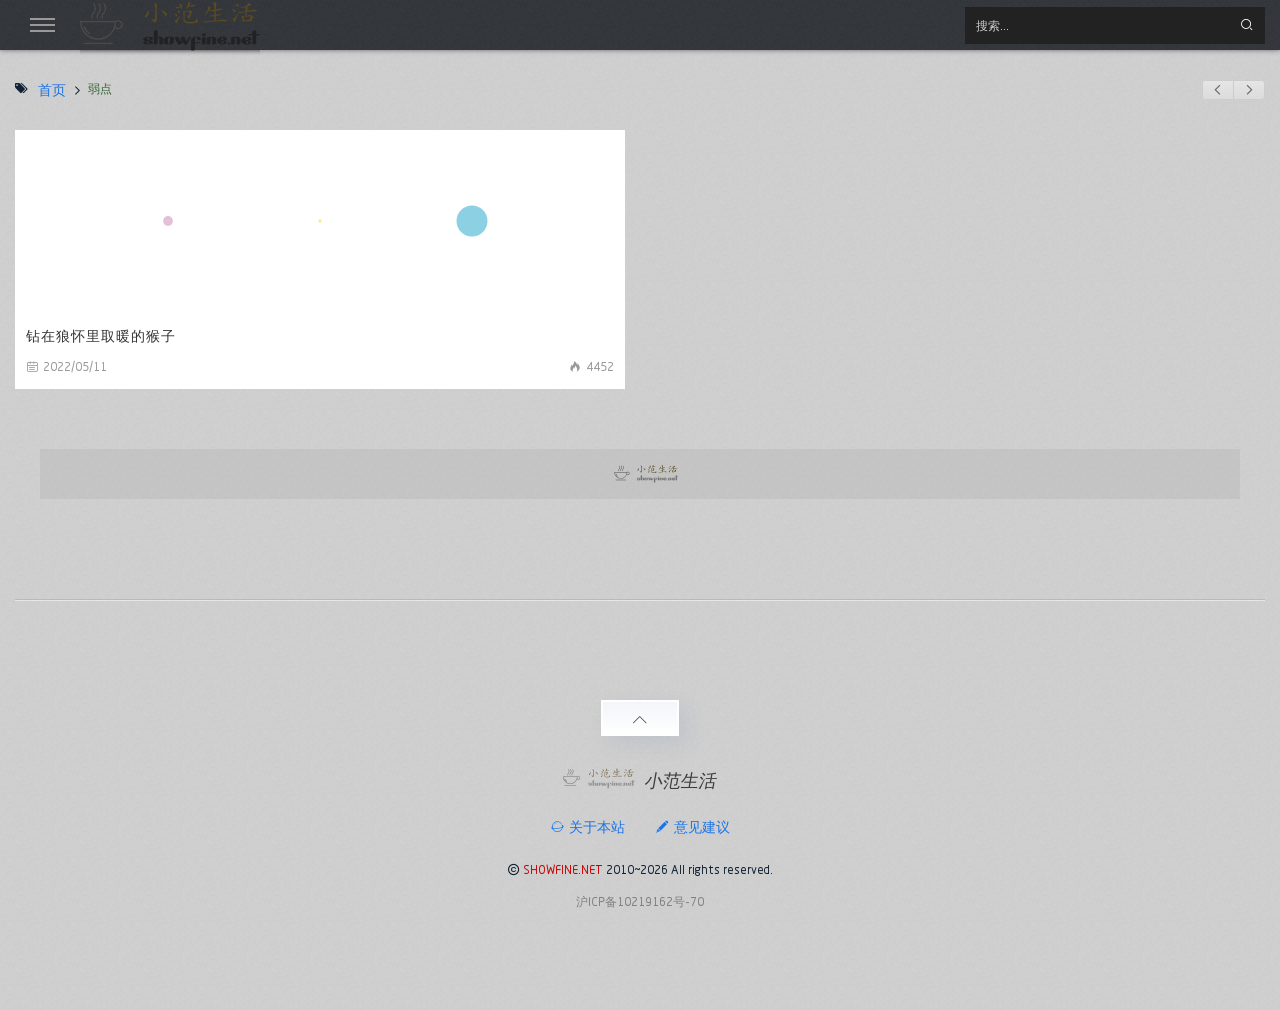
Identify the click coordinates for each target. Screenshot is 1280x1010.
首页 (52, 90)
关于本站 (587, 827)
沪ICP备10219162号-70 (640, 901)
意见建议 (692, 827)
